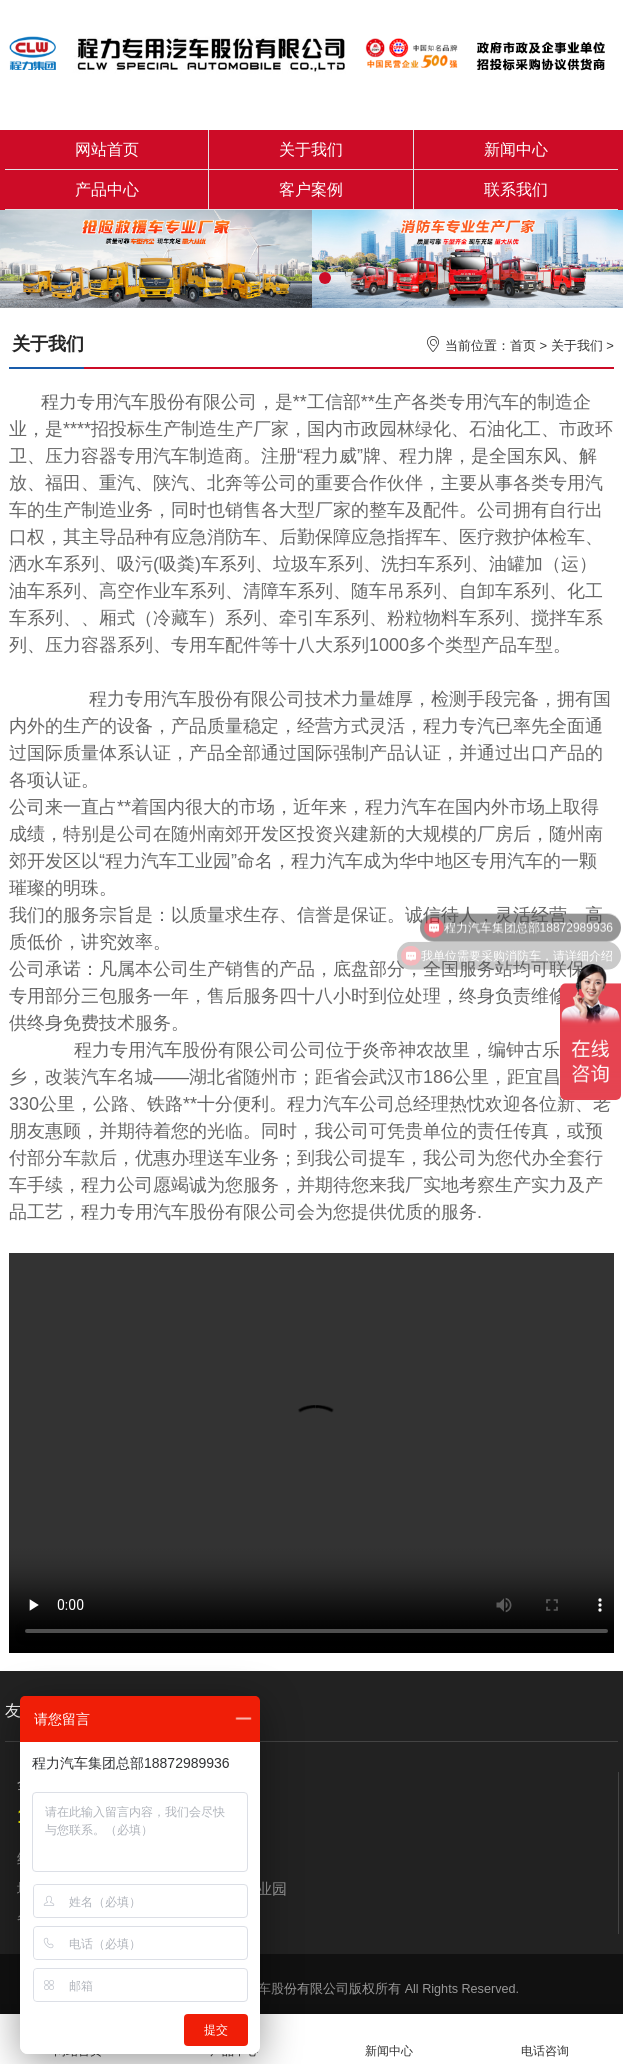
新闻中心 (516, 149)
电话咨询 (545, 2039)
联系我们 (516, 189)
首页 (523, 345)
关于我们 (311, 149)
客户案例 (311, 189)
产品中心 (107, 189)
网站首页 (107, 149)
